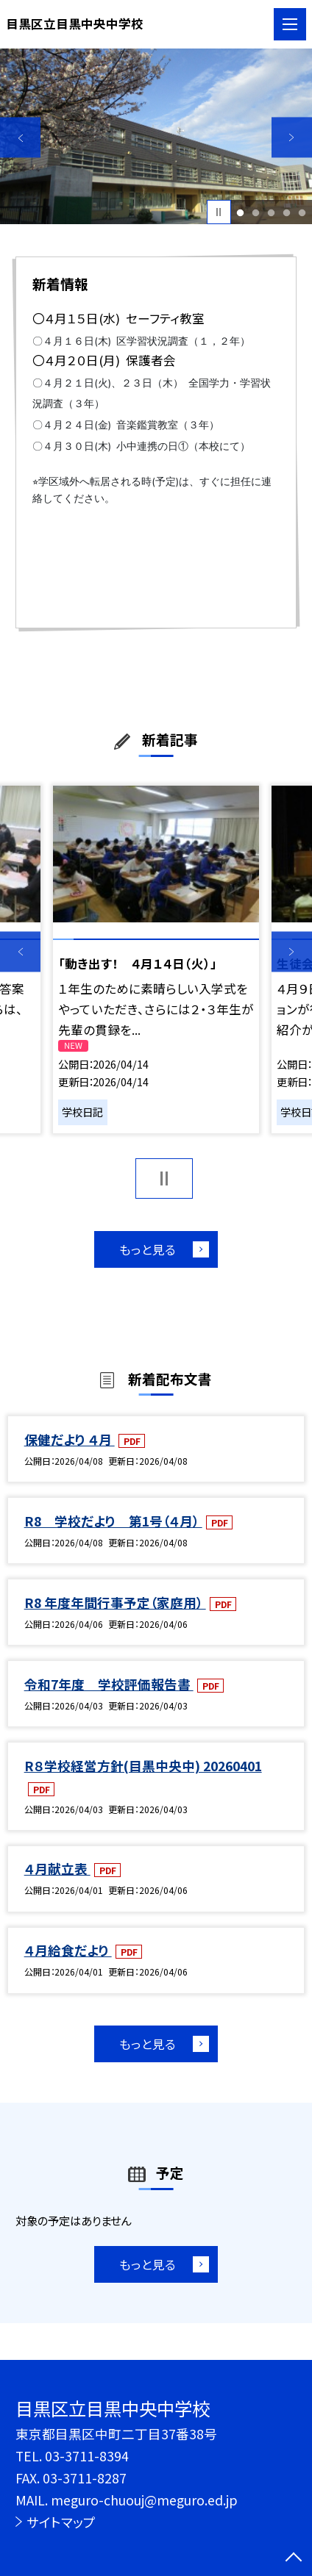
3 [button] (271, 212)
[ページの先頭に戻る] (293, 2558)
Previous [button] (20, 138)
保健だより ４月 (69, 1439)
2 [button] (256, 212)
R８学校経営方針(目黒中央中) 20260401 (143, 1766)
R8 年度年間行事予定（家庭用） (115, 1602)
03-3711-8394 (87, 2456)
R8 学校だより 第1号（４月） (113, 1521)
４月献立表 (57, 1868)
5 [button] (302, 212)
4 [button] (287, 212)
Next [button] (292, 138)
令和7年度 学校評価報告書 (109, 1684)
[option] (156, 136)
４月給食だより (68, 1950)
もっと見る (147, 1249)
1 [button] (240, 212)
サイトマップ (61, 2522)
